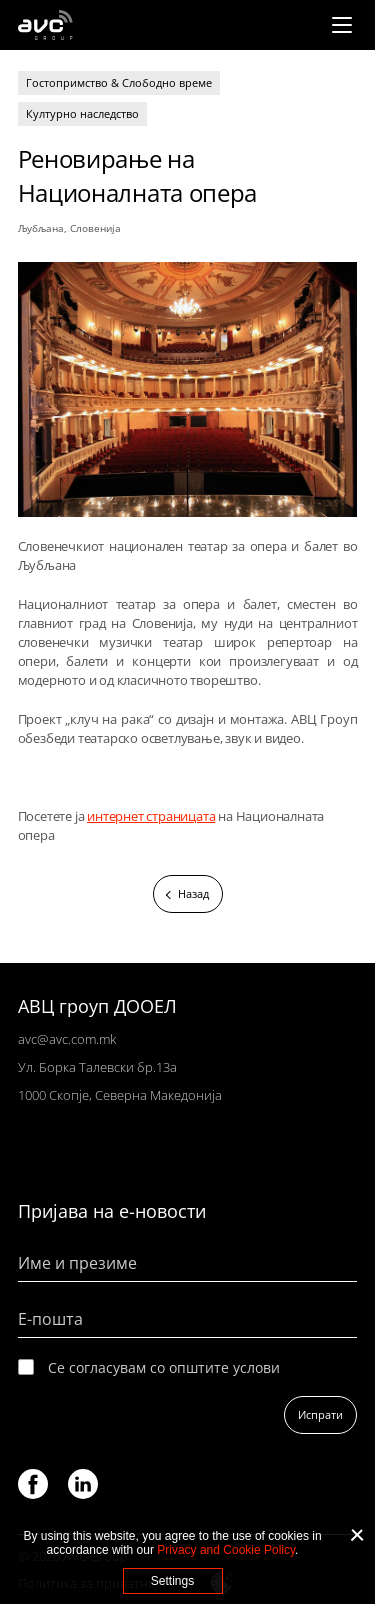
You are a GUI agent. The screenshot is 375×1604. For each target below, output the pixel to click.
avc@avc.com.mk (67, 1039)
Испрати (320, 1414)
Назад (193, 893)
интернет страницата (151, 816)
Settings (172, 1581)
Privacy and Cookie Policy (226, 1550)
